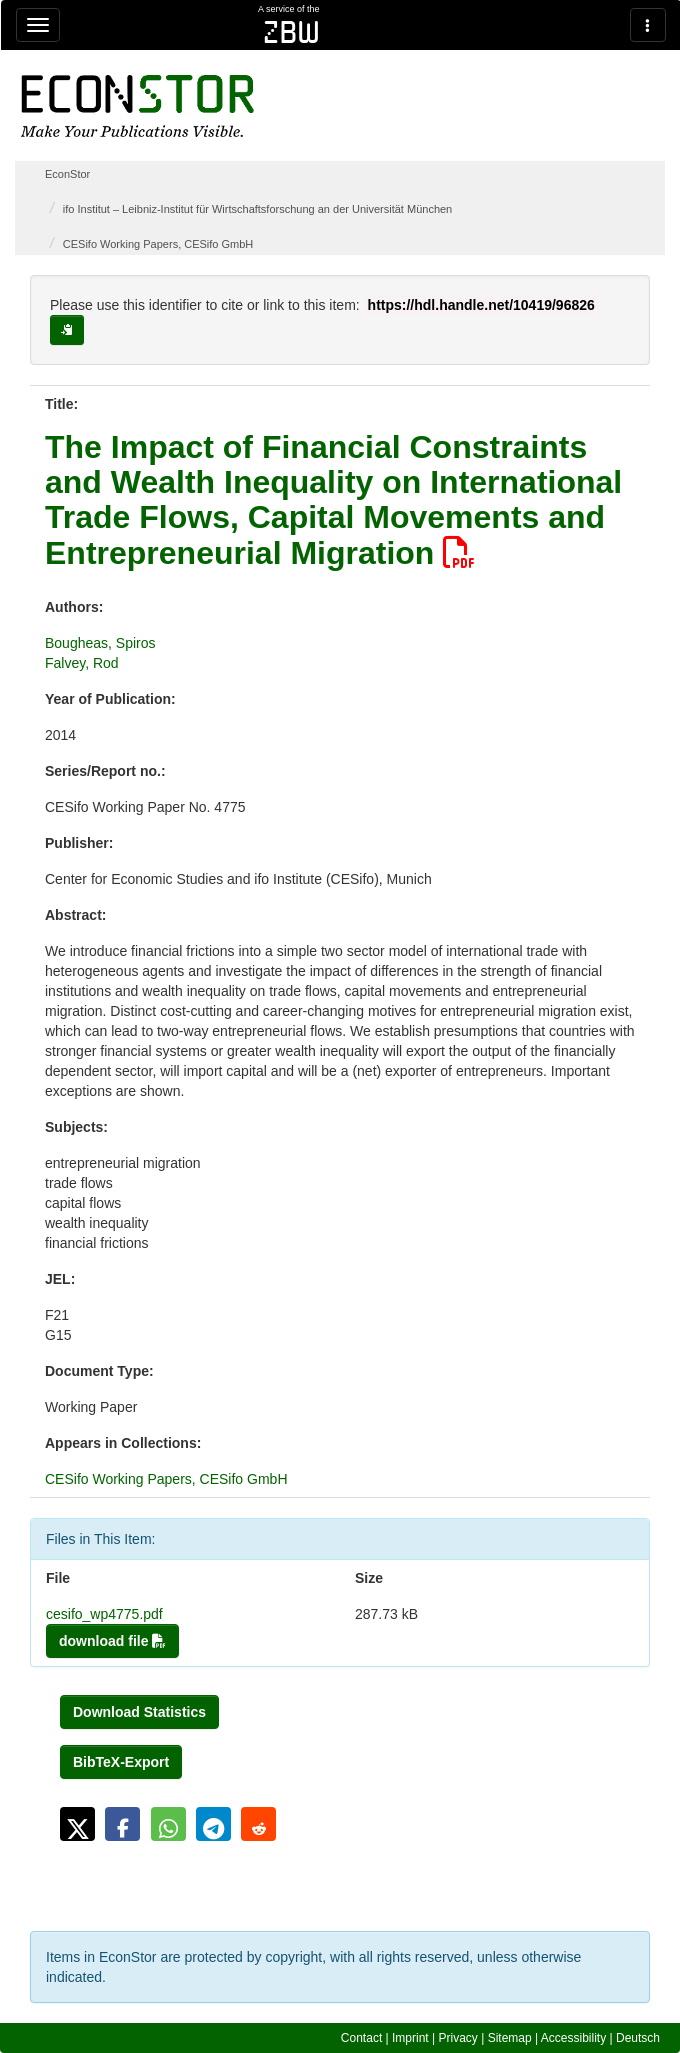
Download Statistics (139, 1712)
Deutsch (638, 2038)
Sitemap (510, 2038)
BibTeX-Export (121, 1762)
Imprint (410, 2038)
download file (112, 1641)
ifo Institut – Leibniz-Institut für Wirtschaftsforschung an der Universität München (257, 209)
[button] (77, 1824)
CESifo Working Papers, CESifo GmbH (158, 244)
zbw (291, 32)
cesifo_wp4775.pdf (104, 1614)
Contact (361, 2038)
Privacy (458, 2038)
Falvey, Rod (82, 663)
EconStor (67, 174)
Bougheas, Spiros (100, 643)
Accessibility (573, 2038)
